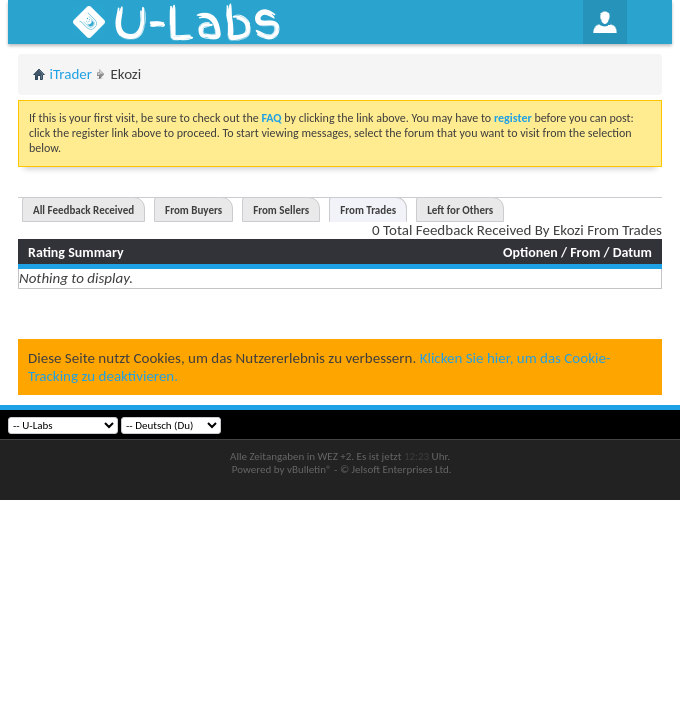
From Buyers (193, 210)
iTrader (71, 74)
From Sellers (281, 210)
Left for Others (460, 210)
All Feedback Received (83, 210)
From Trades (368, 210)
